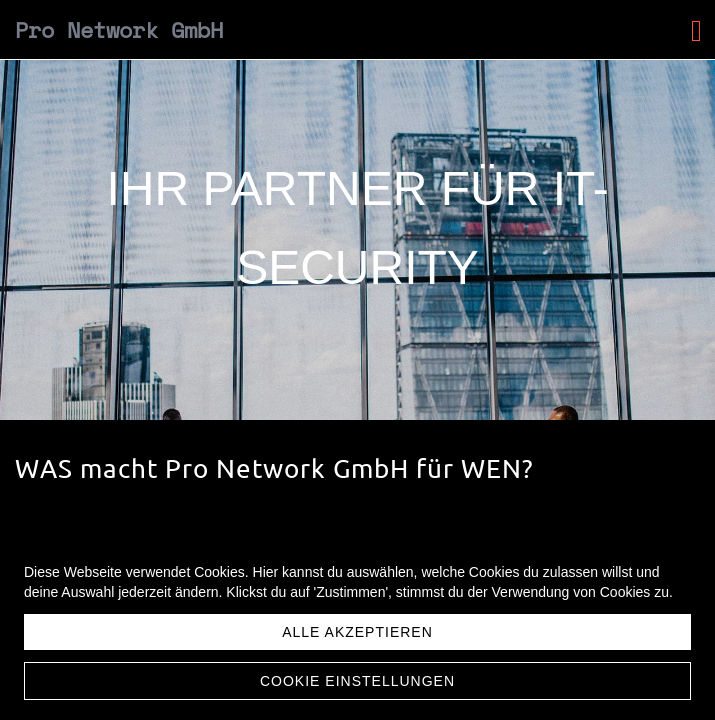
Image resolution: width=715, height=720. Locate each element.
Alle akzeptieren (357, 632)
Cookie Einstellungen (357, 681)
